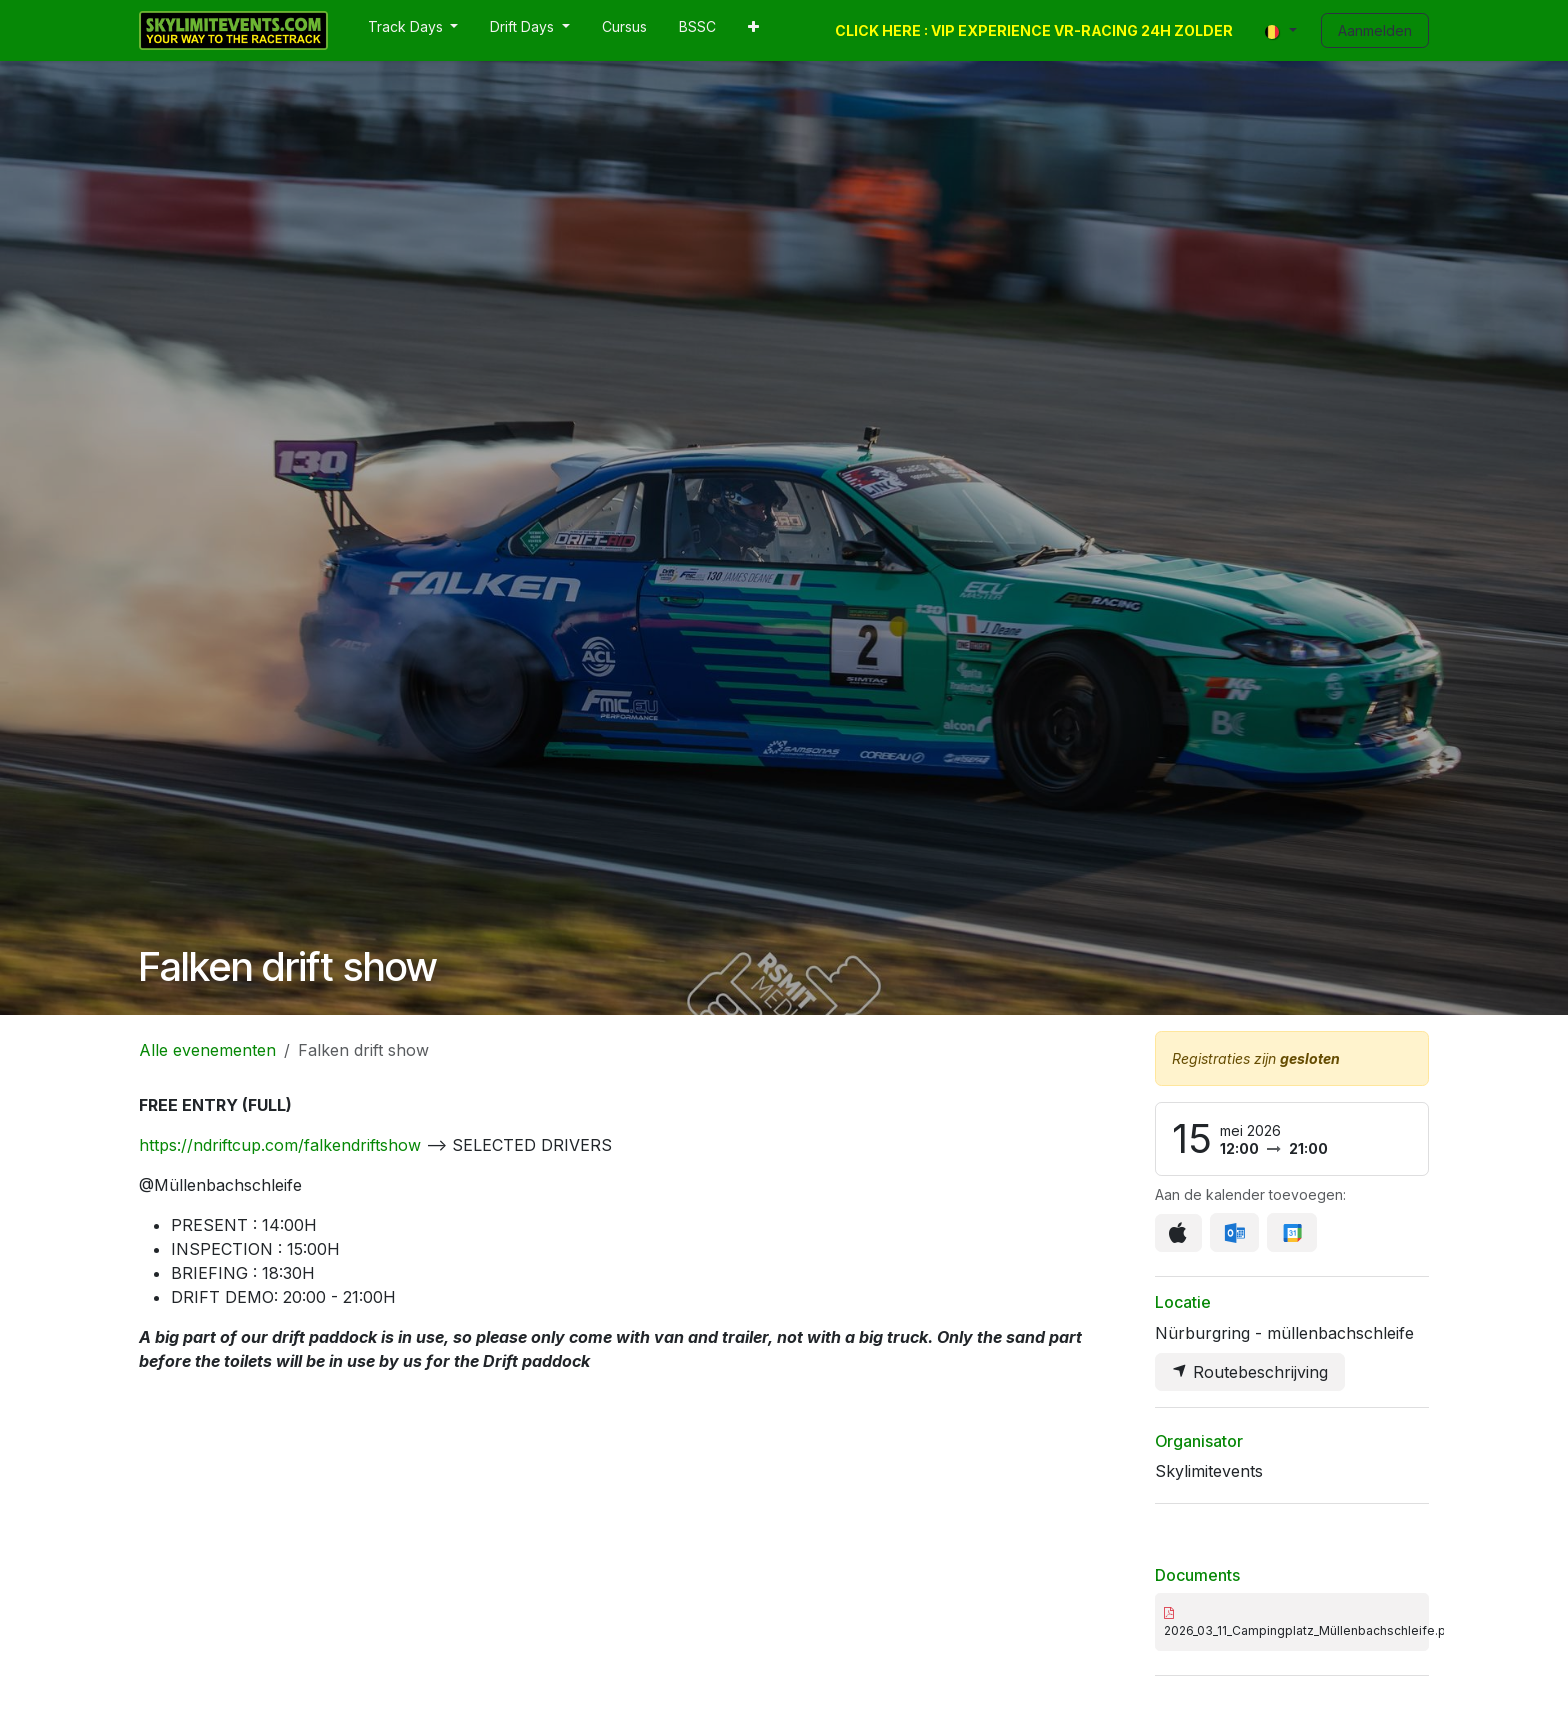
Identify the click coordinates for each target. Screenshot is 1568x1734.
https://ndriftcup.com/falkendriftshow (280, 1145)
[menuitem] (413, 30)
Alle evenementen (207, 1050)
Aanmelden (1375, 30)
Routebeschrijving (1250, 1372)
